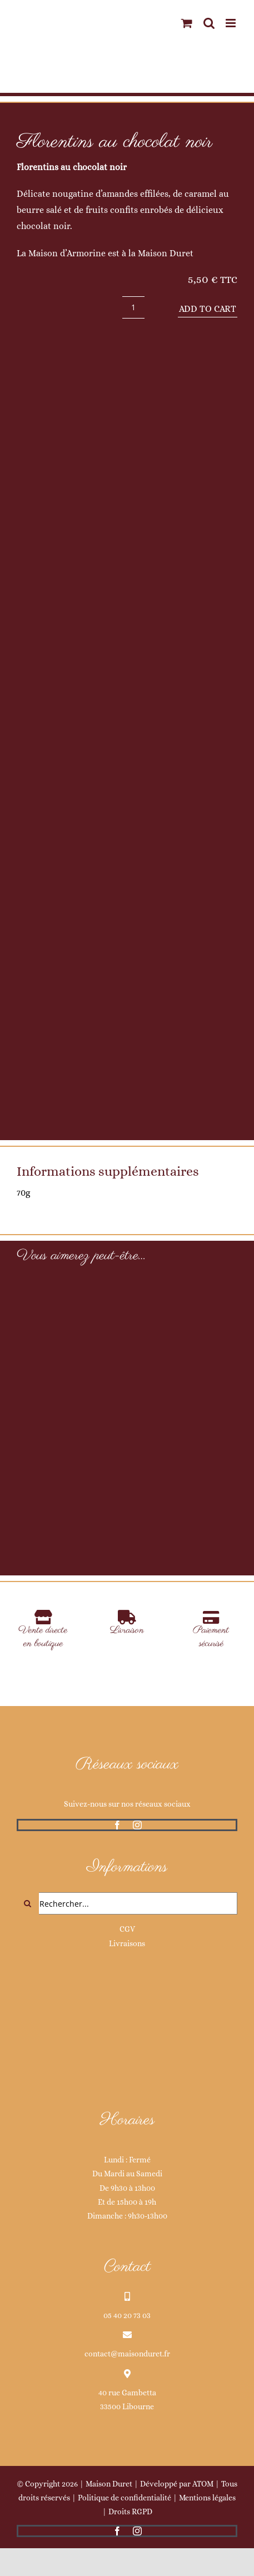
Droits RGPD (130, 2511)
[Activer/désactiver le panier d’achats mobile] (186, 23)
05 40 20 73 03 (127, 2315)
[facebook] (117, 1825)
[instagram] (137, 1825)
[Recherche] (28, 1903)
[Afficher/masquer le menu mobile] (231, 23)
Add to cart (207, 309)
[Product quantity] (133, 307)
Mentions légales (207, 2497)
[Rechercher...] (127, 1903)
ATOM (202, 2483)
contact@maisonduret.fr (127, 2353)
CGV (127, 1928)
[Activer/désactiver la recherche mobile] (209, 23)
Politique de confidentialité (124, 2497)
